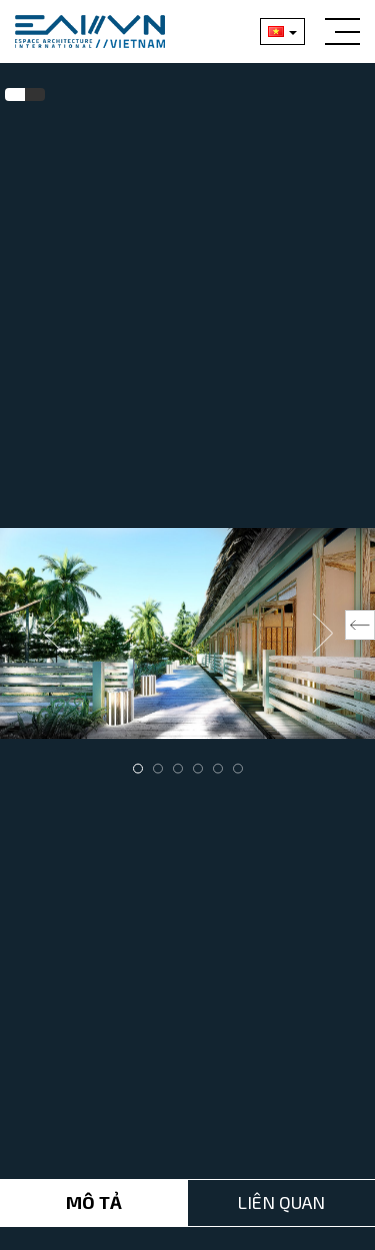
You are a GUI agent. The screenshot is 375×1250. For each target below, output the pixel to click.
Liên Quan (281, 1195)
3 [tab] (178, 768)
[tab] (15, 95)
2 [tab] (158, 768)
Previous (53, 633)
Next (323, 633)
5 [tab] (218, 768)
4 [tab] (198, 768)
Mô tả (94, 1195)
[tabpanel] (187, 633)
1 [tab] (138, 768)
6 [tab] (238, 768)
